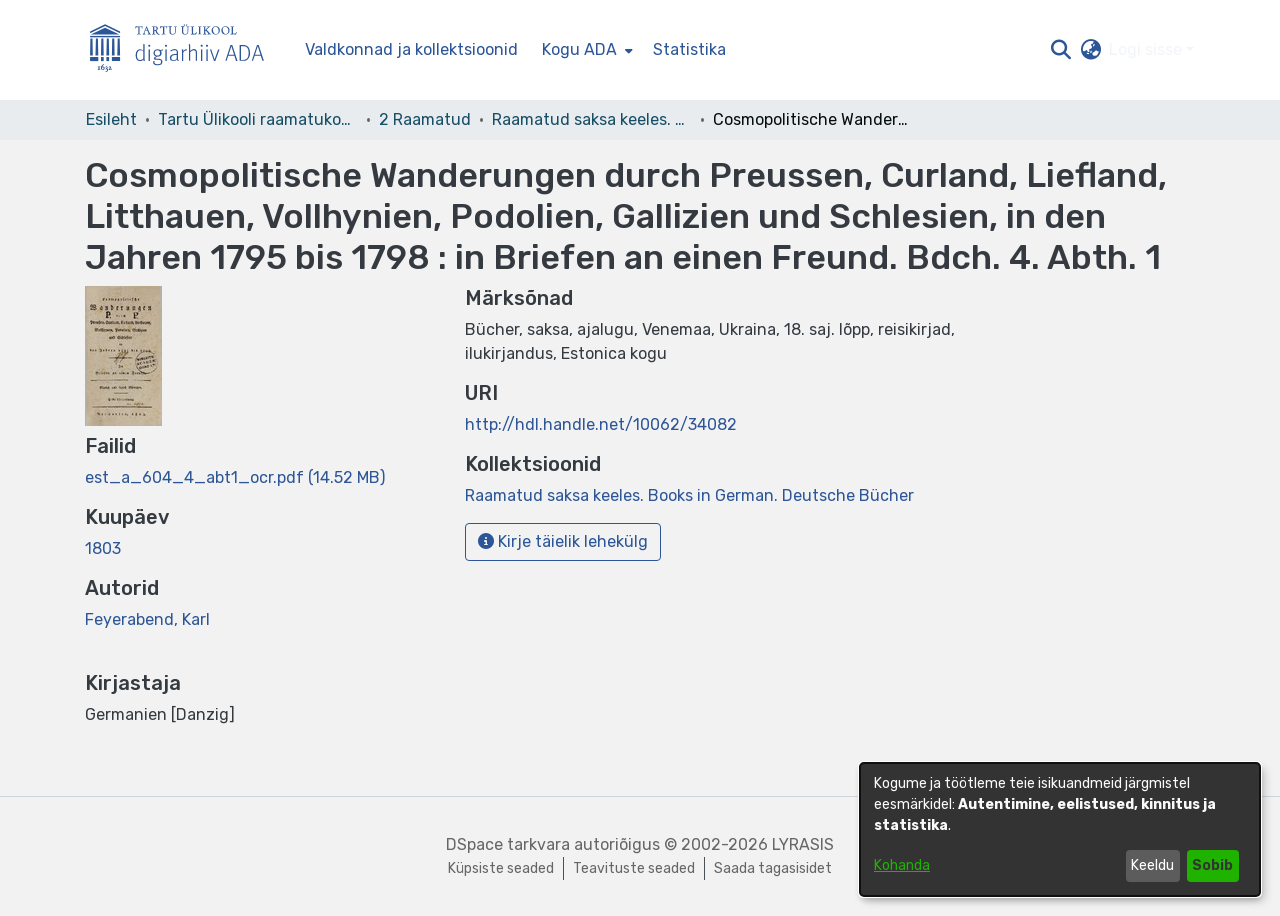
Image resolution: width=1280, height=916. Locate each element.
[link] (235, 477)
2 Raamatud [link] (425, 119)
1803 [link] (103, 548)
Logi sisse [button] (1147, 49)
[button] (1060, 50)
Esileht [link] (111, 119)
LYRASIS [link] (803, 844)
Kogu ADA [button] (579, 49)
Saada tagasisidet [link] (773, 868)
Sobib (1212, 865)
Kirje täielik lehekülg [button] (563, 541)
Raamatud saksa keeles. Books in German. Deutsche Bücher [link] (592, 119)
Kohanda (902, 865)
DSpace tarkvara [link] (508, 844)
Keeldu (1152, 865)
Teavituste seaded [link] (634, 868)
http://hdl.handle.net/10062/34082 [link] (601, 424)
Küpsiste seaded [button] (501, 868)
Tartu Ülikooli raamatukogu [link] (258, 119)
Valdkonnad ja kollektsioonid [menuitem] (411, 49)
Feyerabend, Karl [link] (147, 619)
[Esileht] (185, 50)
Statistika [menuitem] (689, 49)
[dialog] (1060, 829)
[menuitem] (585, 50)
